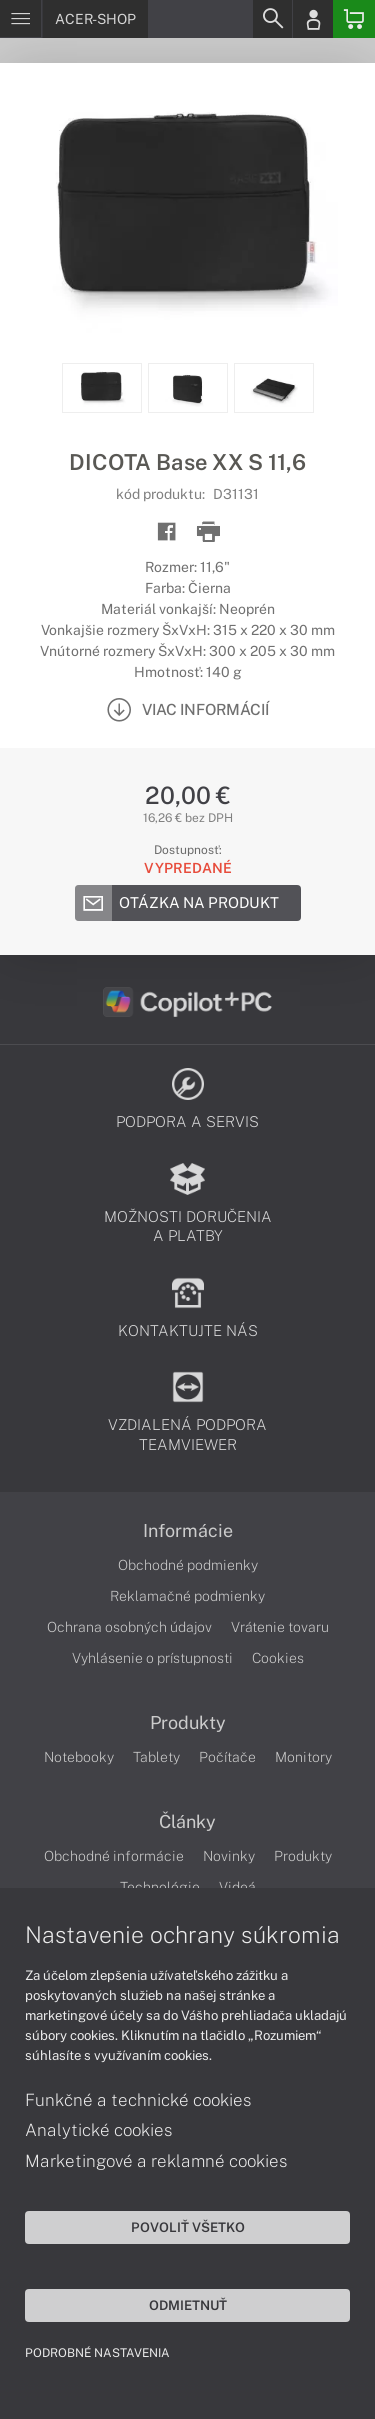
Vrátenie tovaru (280, 1627)
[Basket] (354, 19)
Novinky (229, 1856)
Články (187, 1822)
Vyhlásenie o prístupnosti (152, 1658)
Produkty (188, 1723)
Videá (237, 1887)
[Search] (272, 19)
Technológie (160, 1887)
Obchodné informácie (114, 1856)
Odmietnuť (188, 2305)
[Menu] (20, 19)
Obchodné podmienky (188, 1565)
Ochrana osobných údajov (129, 1627)
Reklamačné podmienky (187, 1596)
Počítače (227, 1757)
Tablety (156, 1757)
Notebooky (79, 1757)
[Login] (313, 19)
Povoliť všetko (188, 2227)
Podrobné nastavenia (97, 2353)
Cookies (278, 1658)
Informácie (188, 1531)
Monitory (303, 1757)
